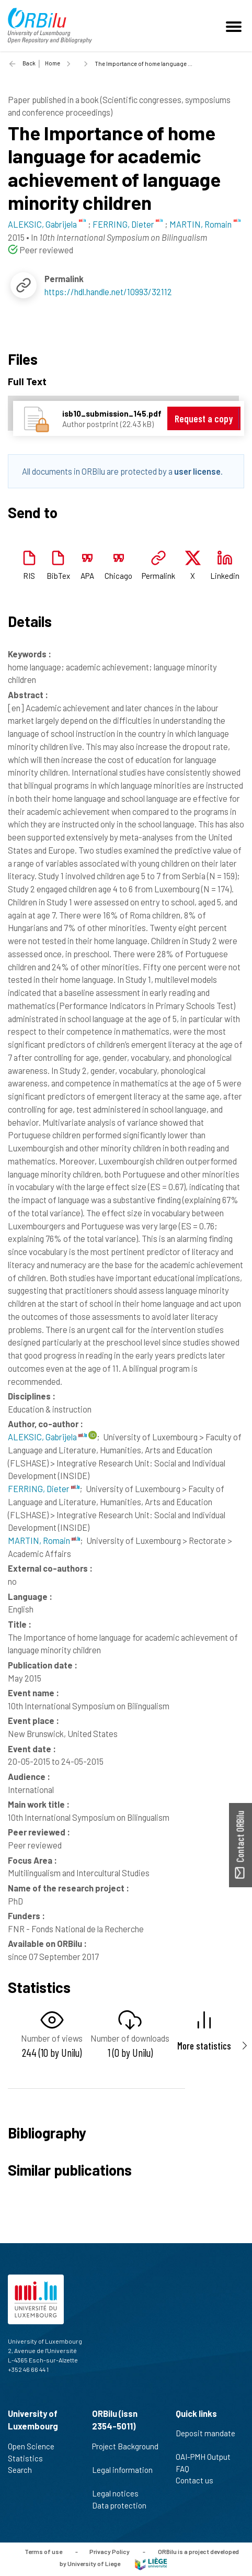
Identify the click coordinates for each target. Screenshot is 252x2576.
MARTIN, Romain (44, 1540)
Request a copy (204, 418)
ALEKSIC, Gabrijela (47, 1436)
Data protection (123, 2505)
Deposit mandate (205, 2438)
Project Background (125, 2451)
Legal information (122, 2475)
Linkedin (224, 575)
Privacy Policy (109, 2551)
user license (197, 471)
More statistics (204, 2046)
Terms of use (43, 2551)
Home (52, 63)
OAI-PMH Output (207, 2456)
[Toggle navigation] (235, 25)
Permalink (158, 575)
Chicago (118, 575)
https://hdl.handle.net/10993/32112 (108, 291)
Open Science (35, 2446)
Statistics (30, 2458)
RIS (29, 575)
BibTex (58, 575)
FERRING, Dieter (43, 1488)
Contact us (199, 2480)
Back (29, 63)
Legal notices (119, 2493)
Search (24, 2469)
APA (87, 575)
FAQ (187, 2468)
